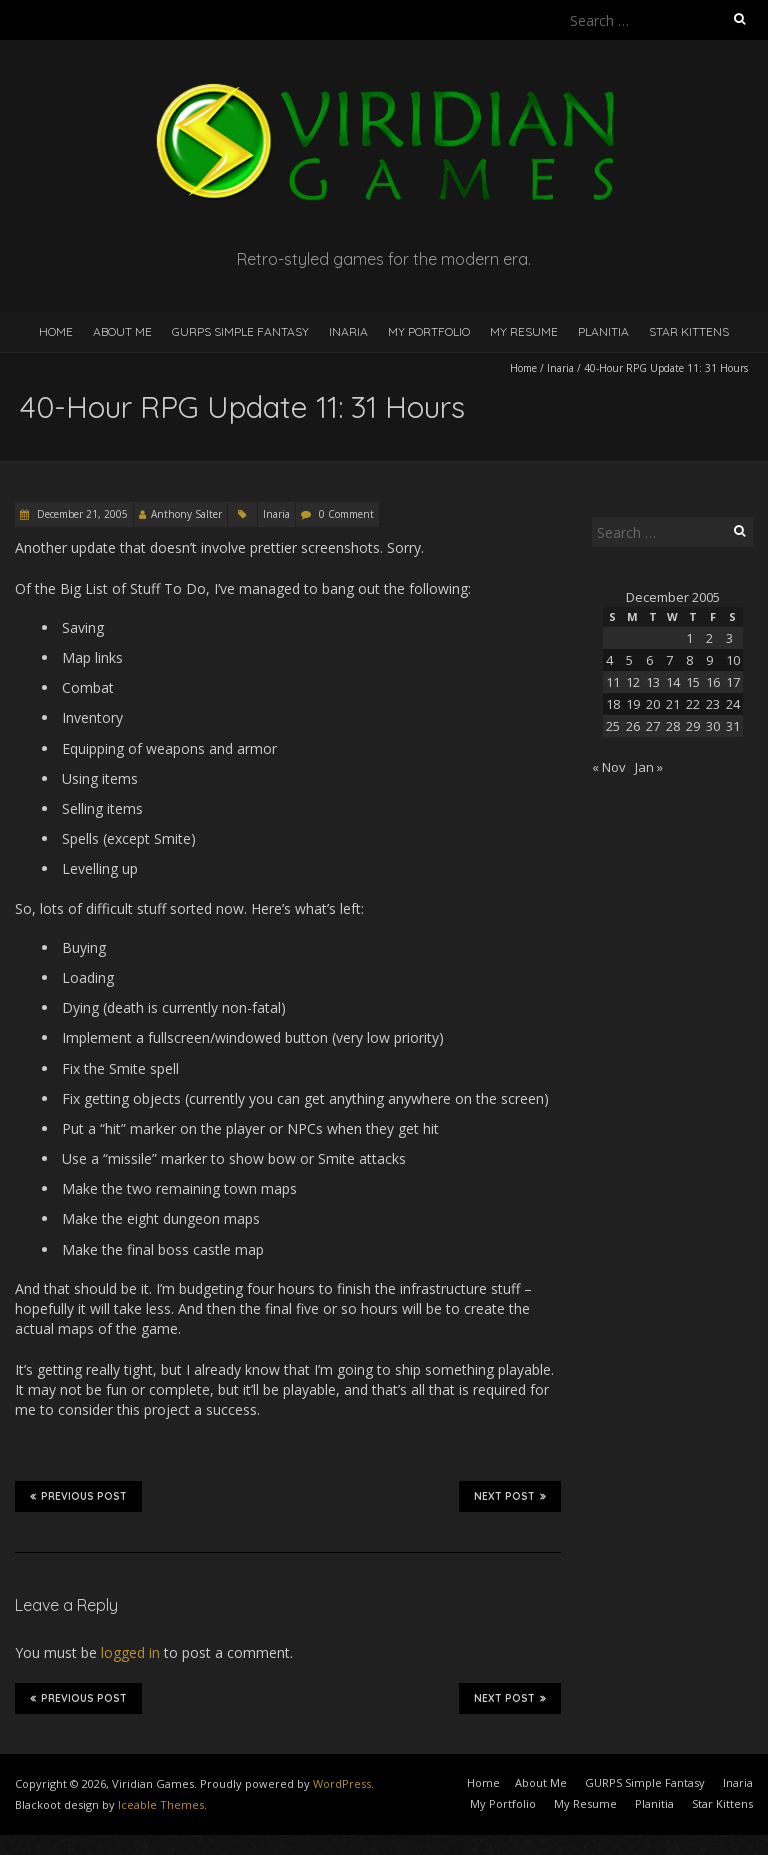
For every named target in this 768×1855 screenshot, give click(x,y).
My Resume (524, 331)
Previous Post (78, 1496)
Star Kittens (689, 331)
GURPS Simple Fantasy (240, 331)
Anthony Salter (186, 514)
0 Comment (346, 514)
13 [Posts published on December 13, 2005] (653, 682)
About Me (122, 331)
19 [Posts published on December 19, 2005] (633, 704)
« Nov (609, 767)
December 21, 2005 (81, 514)
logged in (130, 1652)
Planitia (603, 331)
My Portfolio (429, 331)
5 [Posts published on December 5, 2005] (629, 660)
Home (56, 331)
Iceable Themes (161, 1804)
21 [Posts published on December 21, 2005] (673, 704)
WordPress (342, 1783)
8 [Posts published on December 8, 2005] (689, 660)
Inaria (348, 331)
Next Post (510, 1496)
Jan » (649, 767)
